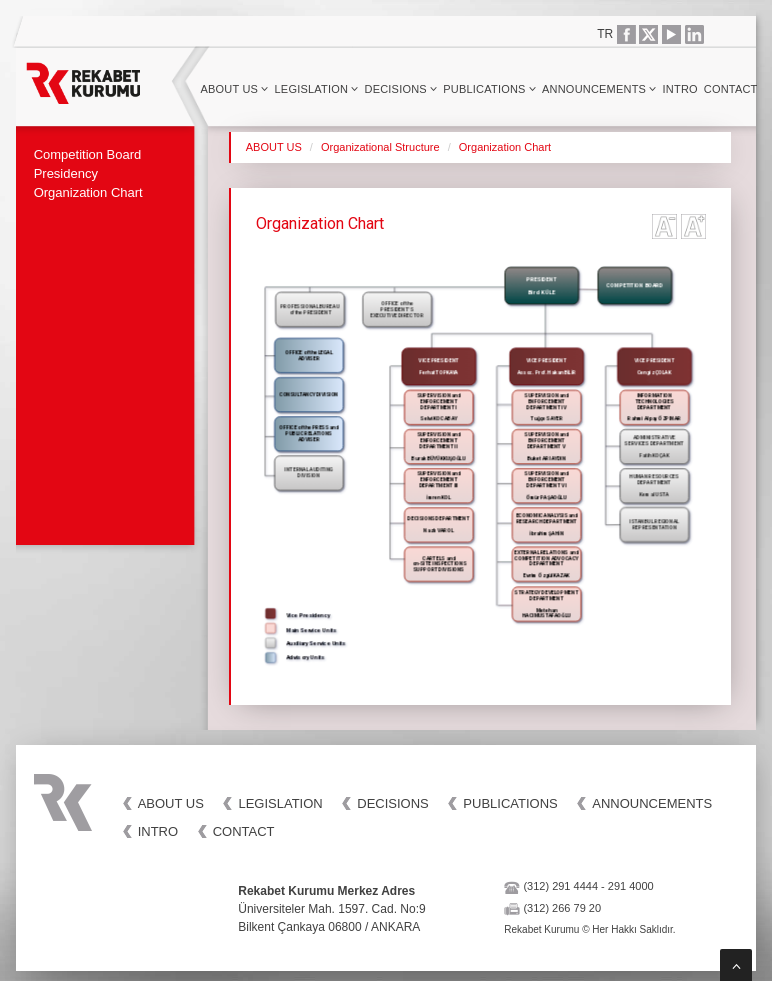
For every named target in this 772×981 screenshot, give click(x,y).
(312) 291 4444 (560, 886)
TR (605, 34)
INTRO (680, 89)
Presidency (66, 173)
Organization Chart (88, 192)
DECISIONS (401, 89)
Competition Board (88, 154)
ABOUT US (234, 89)
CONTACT (731, 89)
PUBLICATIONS (489, 89)
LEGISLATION (317, 89)
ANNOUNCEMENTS (599, 89)
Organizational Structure (380, 147)
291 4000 (631, 886)
